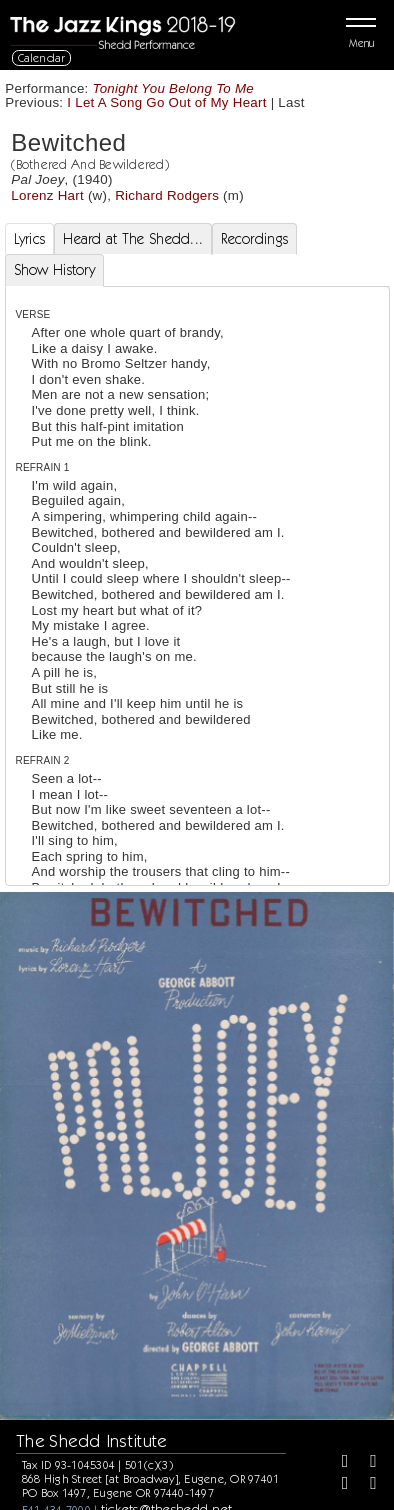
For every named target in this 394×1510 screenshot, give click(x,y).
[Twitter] (366, 1463)
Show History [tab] (54, 270)
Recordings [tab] (254, 239)
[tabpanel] (197, 805)
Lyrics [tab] (30, 239)
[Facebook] (338, 1463)
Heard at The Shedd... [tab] (133, 239)
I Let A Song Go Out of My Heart (166, 102)
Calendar (42, 57)
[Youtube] (366, 1485)
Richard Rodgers (167, 195)
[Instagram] (338, 1485)
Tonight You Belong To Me (174, 88)
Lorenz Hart (47, 195)
